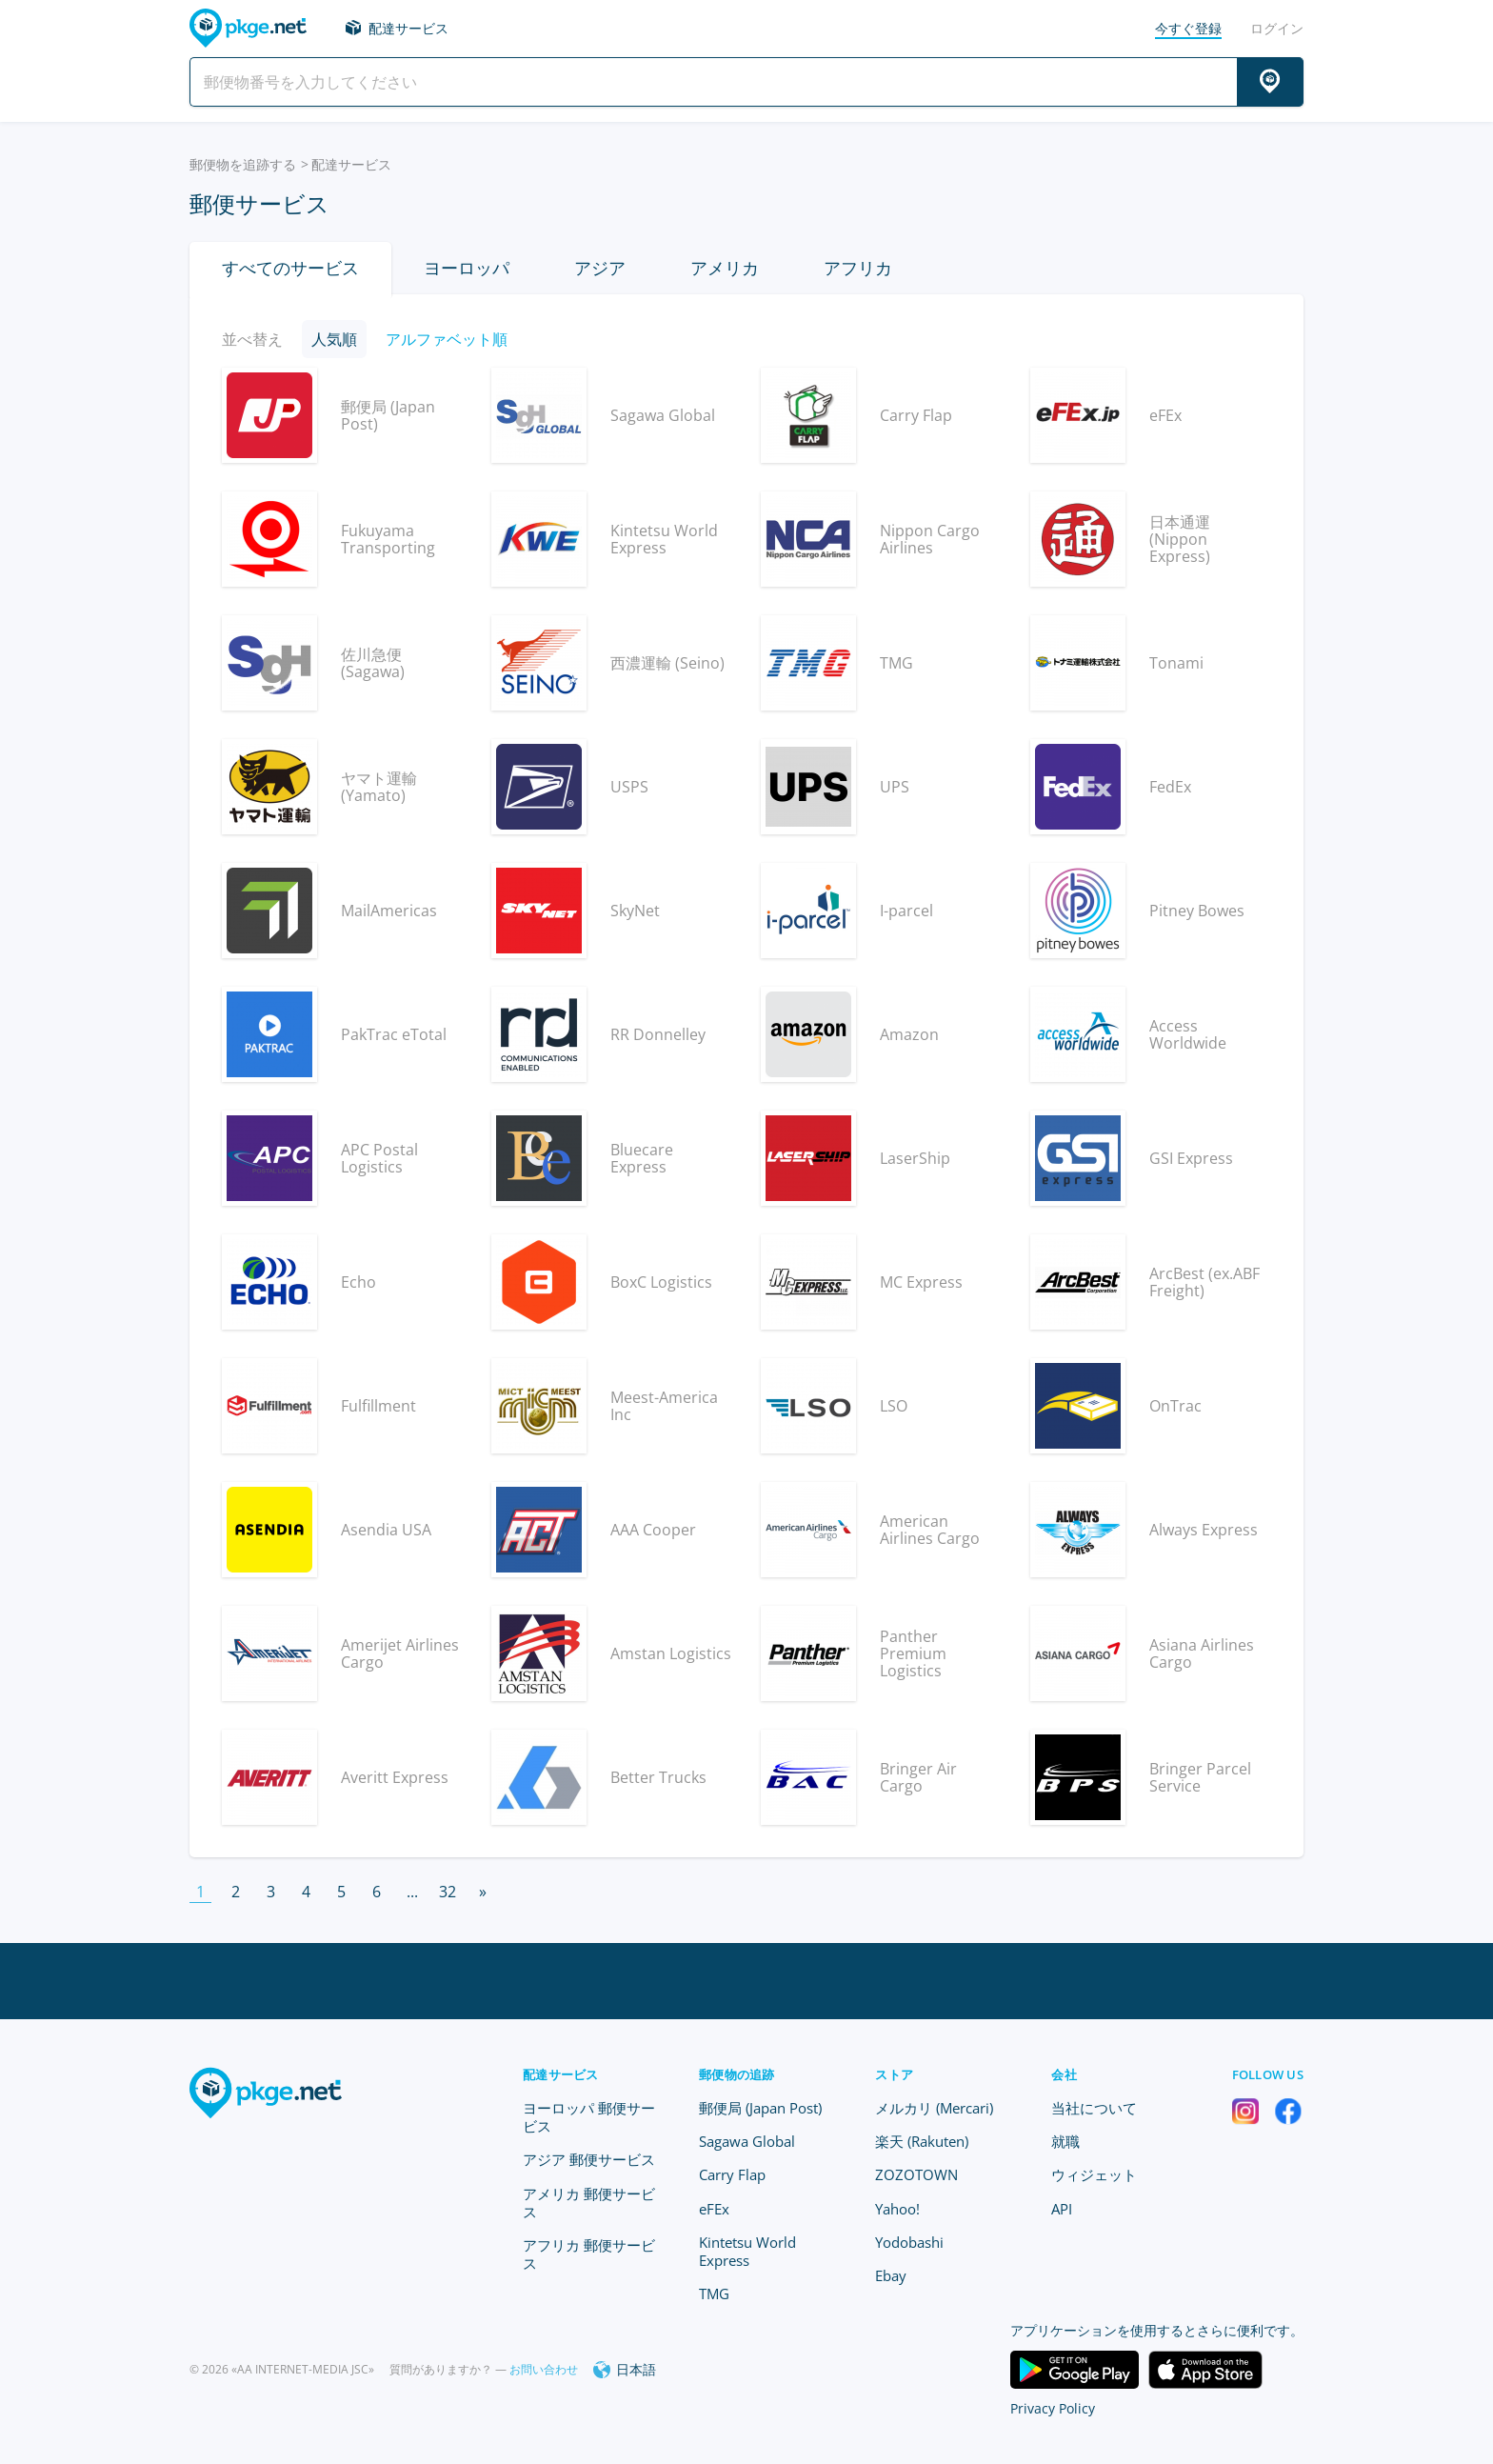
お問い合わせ (543, 2369)
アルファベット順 (447, 339)
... (412, 1891)
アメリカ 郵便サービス (589, 2202)
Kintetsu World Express (747, 2251)
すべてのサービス (290, 267)
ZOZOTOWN (916, 2174)
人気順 (334, 339)
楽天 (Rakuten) (921, 2141)
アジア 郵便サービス (589, 2159)
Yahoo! (897, 2208)
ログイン (1277, 28)
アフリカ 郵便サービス (589, 2254)
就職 (1065, 2141)
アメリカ (724, 267)
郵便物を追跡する (242, 164)
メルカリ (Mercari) (934, 2107)
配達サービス (408, 28)
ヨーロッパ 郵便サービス (589, 2116)
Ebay (890, 2275)
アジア (600, 267)
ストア (894, 2074)
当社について (1094, 2107)
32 (447, 1891)
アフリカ (858, 267)
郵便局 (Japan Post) (760, 2107)
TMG (714, 2293)
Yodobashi (909, 2242)
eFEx (714, 2208)
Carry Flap (732, 2174)
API (1061, 2208)
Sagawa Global (747, 2141)
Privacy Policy (1052, 2408)
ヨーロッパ (466, 267)
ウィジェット (1094, 2174)
